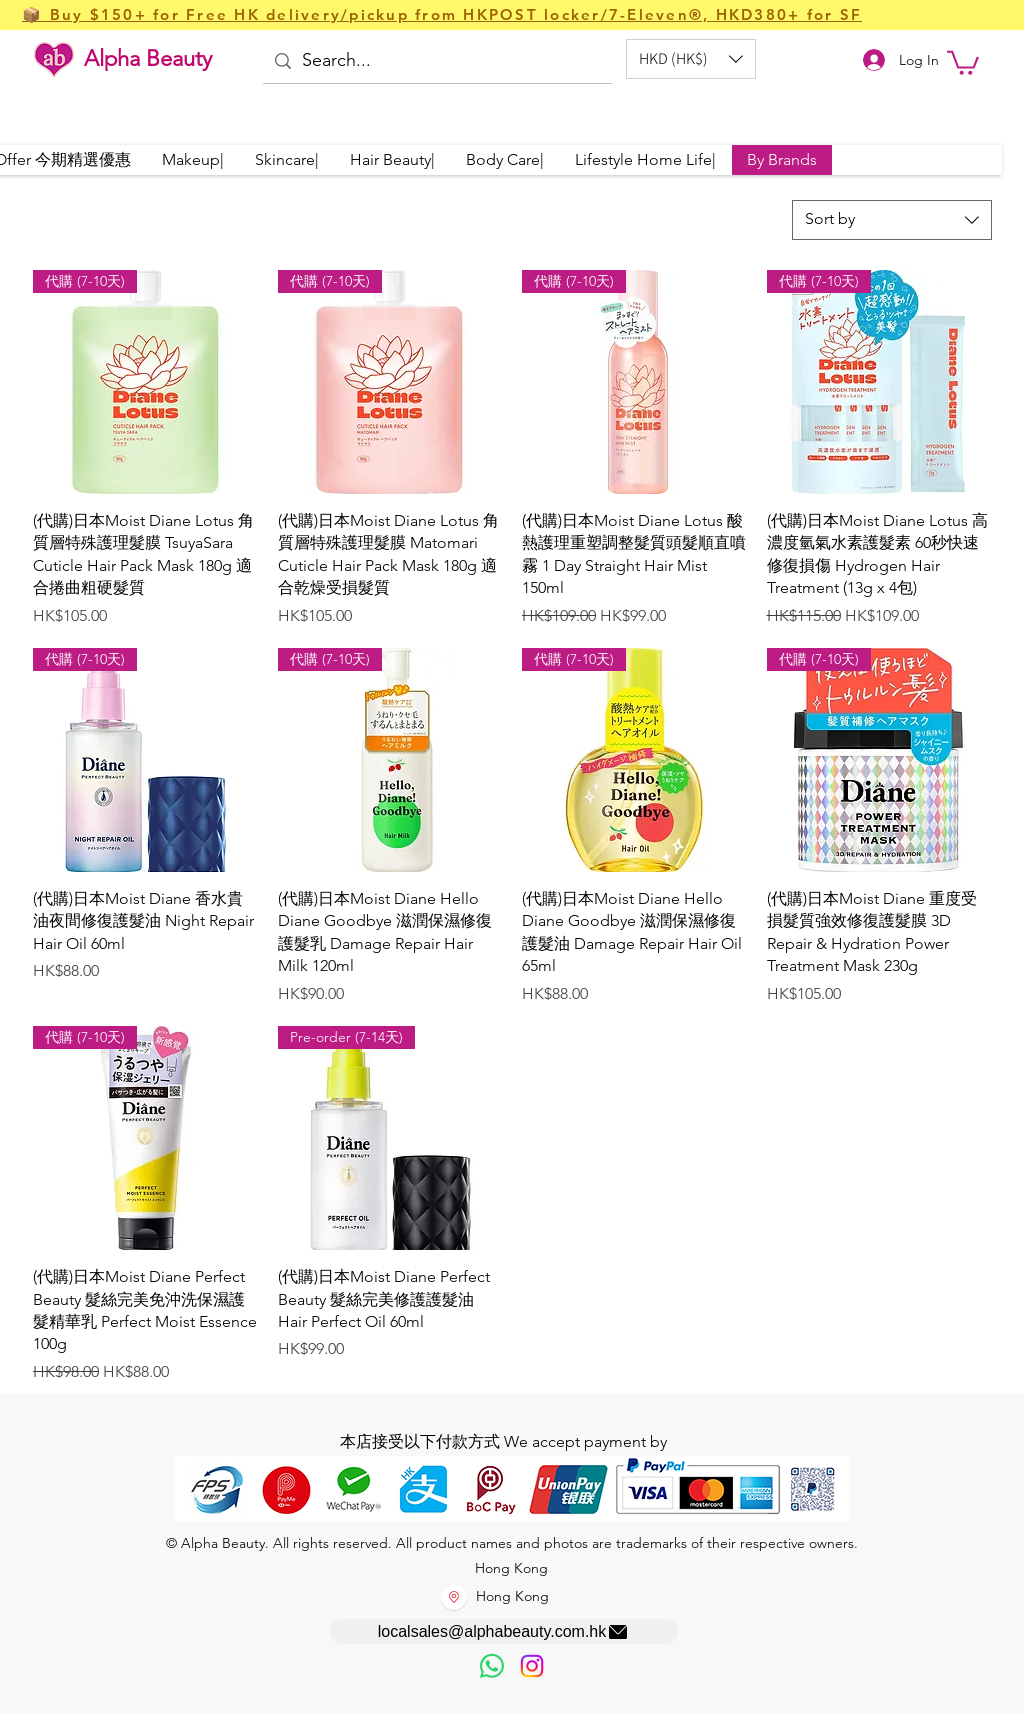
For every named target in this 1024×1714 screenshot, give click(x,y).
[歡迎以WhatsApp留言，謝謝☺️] (492, 1666)
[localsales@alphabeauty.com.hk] (504, 1631)
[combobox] (892, 220)
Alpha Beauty (148, 58)
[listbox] (691, 59)
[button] (691, 59)
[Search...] (436, 61)
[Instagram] (532, 1666)
